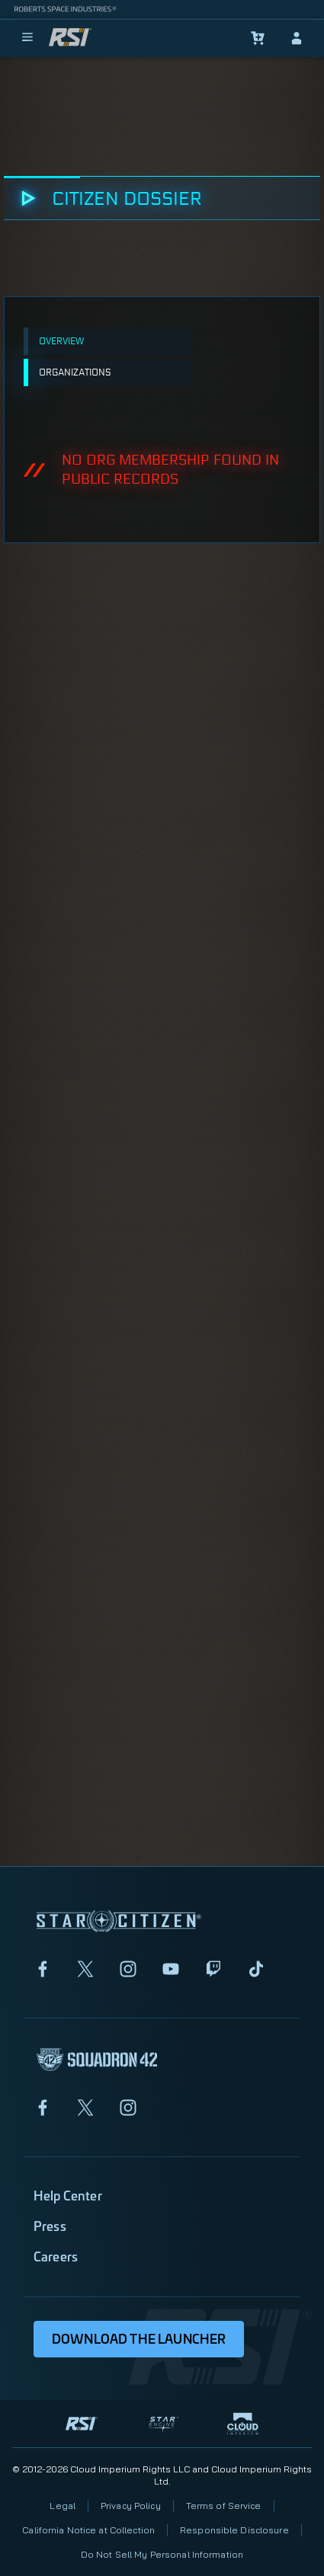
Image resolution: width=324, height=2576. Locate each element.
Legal (62, 2505)
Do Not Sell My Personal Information (162, 2554)
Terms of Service (223, 2505)
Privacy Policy (131, 2505)
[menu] (27, 38)
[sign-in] (296, 38)
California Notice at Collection (88, 2530)
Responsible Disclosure (234, 2530)
